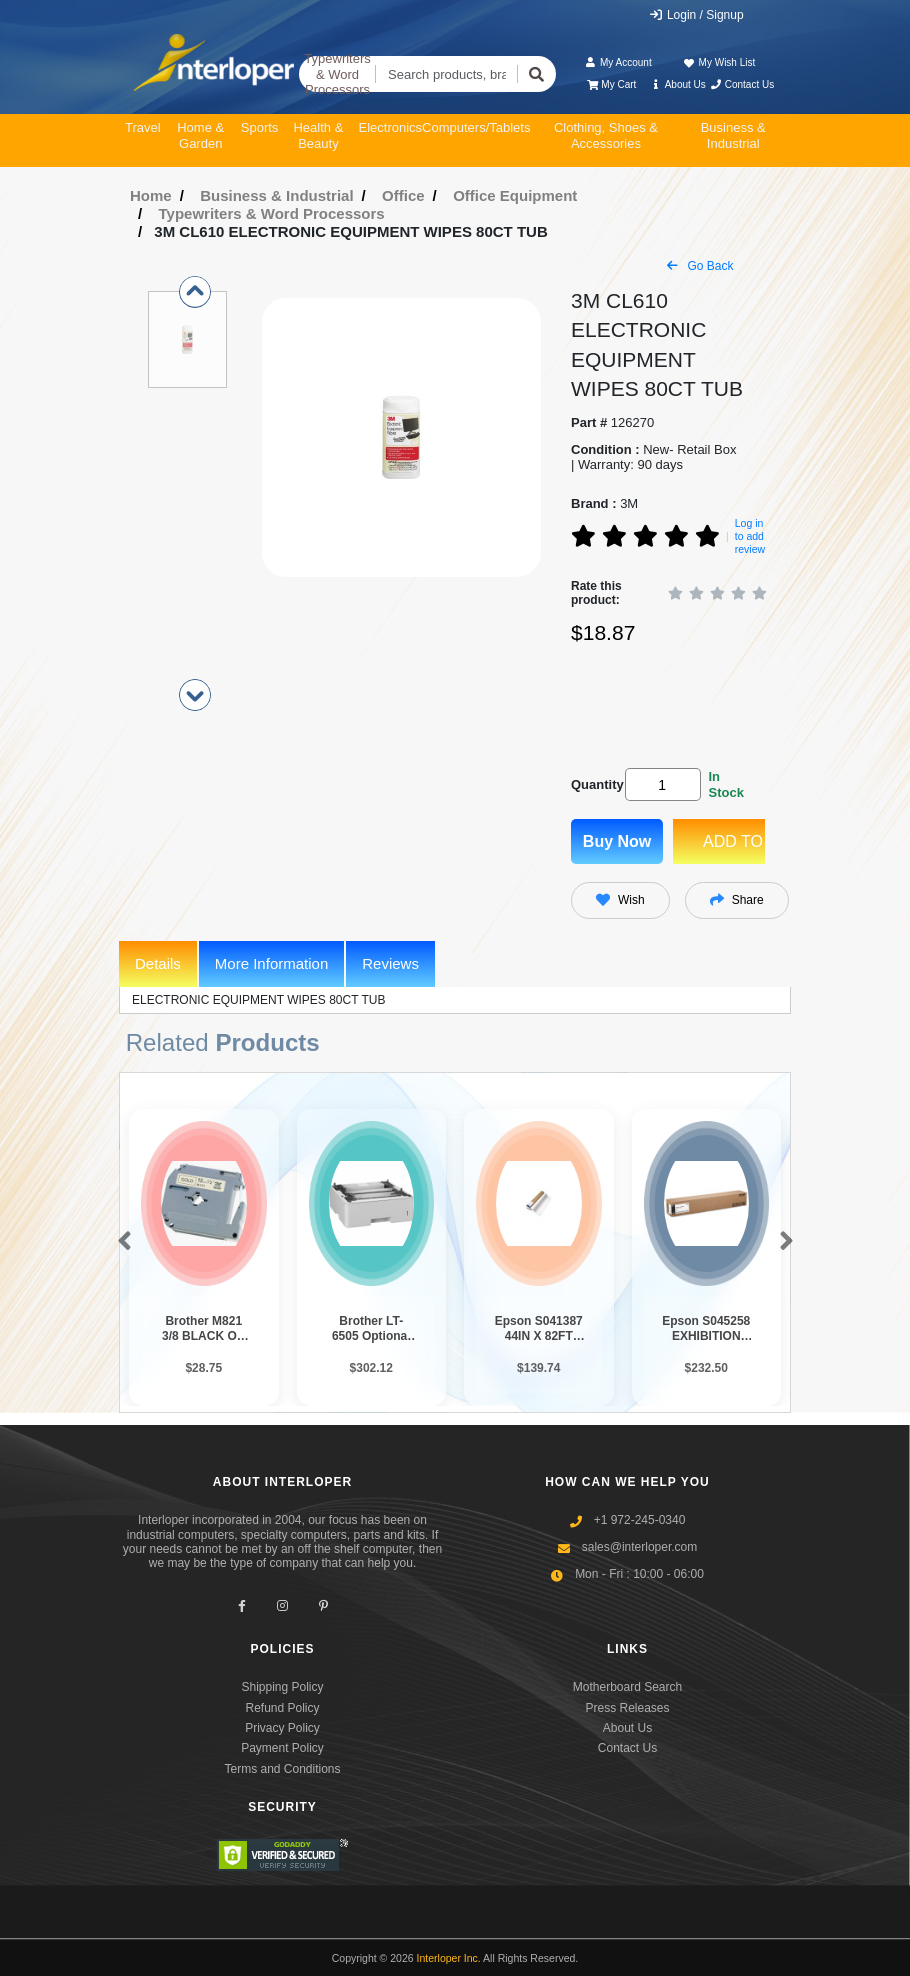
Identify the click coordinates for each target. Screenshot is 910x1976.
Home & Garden (200, 135)
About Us (678, 84)
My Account (618, 62)
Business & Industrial (733, 135)
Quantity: (594, 784)
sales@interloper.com (640, 1547)
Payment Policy (282, 1748)
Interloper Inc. (449, 1958)
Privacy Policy (282, 1728)
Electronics (390, 127)
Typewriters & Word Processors (337, 74)
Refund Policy (282, 1708)
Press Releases (627, 1708)
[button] (120, 1242)
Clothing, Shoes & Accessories (606, 135)
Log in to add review (750, 535)
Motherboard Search (627, 1687)
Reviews (390, 963)
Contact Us (741, 84)
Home (151, 195)
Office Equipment (515, 195)
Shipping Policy (282, 1687)
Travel (143, 127)
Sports (260, 127)
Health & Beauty (318, 135)
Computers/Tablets (476, 127)
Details (158, 963)
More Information (271, 963)
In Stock (725, 784)
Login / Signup (696, 15)
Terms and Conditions (282, 1769)
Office (403, 195)
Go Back (700, 266)
